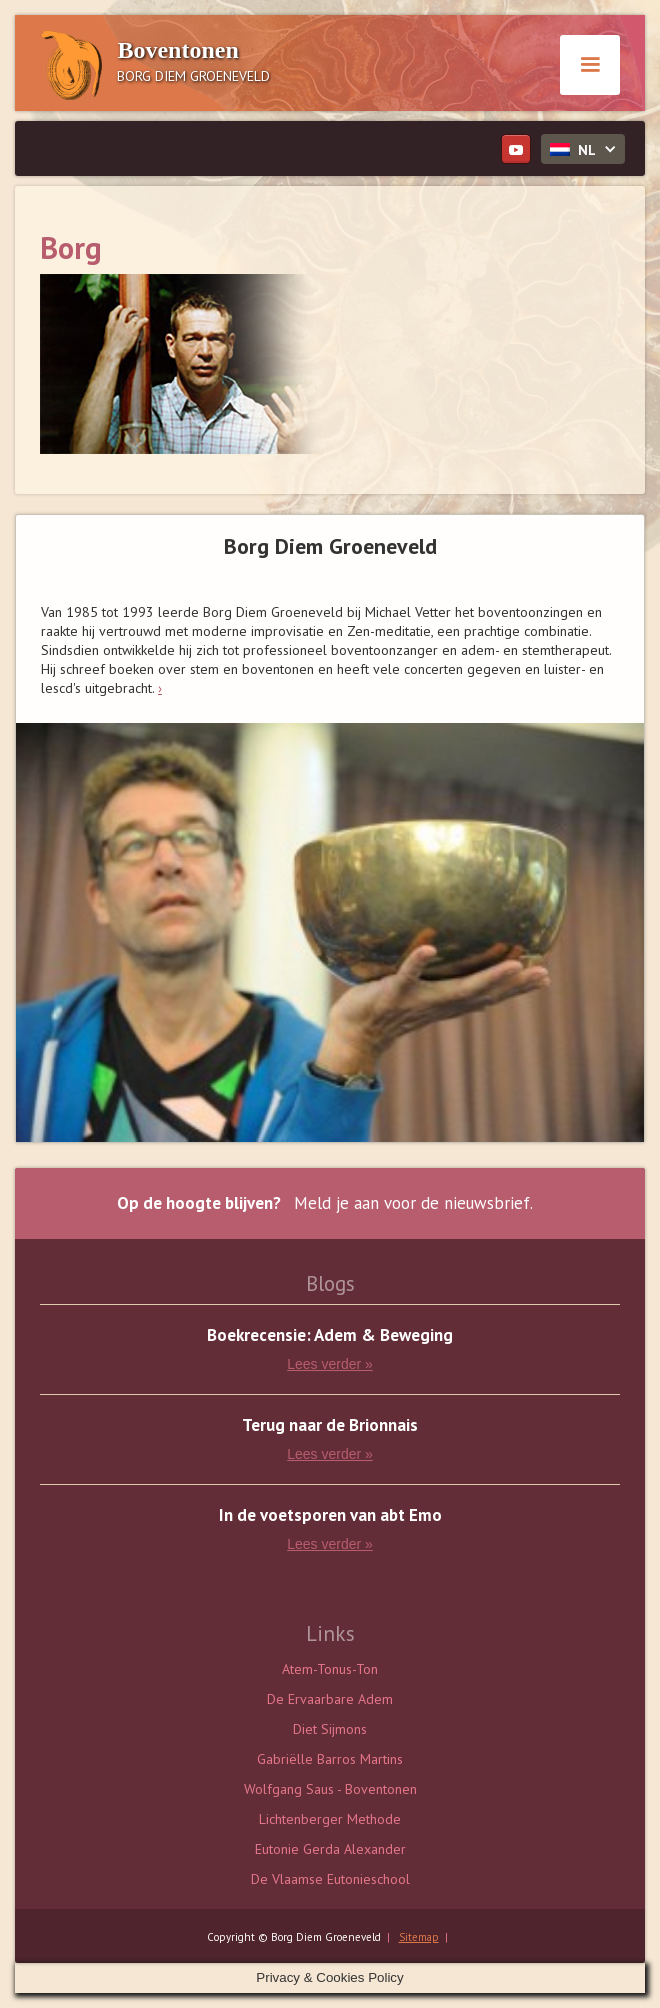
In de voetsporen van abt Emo (330, 1515)
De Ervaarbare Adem (330, 1699)
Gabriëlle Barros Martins (330, 1759)
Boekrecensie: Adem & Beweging (330, 1335)
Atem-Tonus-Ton (330, 1669)
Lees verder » (330, 1364)
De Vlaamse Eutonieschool (330, 1879)
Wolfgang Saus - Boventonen (330, 1789)
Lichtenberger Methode (330, 1819)
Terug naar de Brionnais (330, 1425)
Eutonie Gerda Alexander (330, 1849)
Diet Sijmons (330, 1729)
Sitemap (419, 1937)
